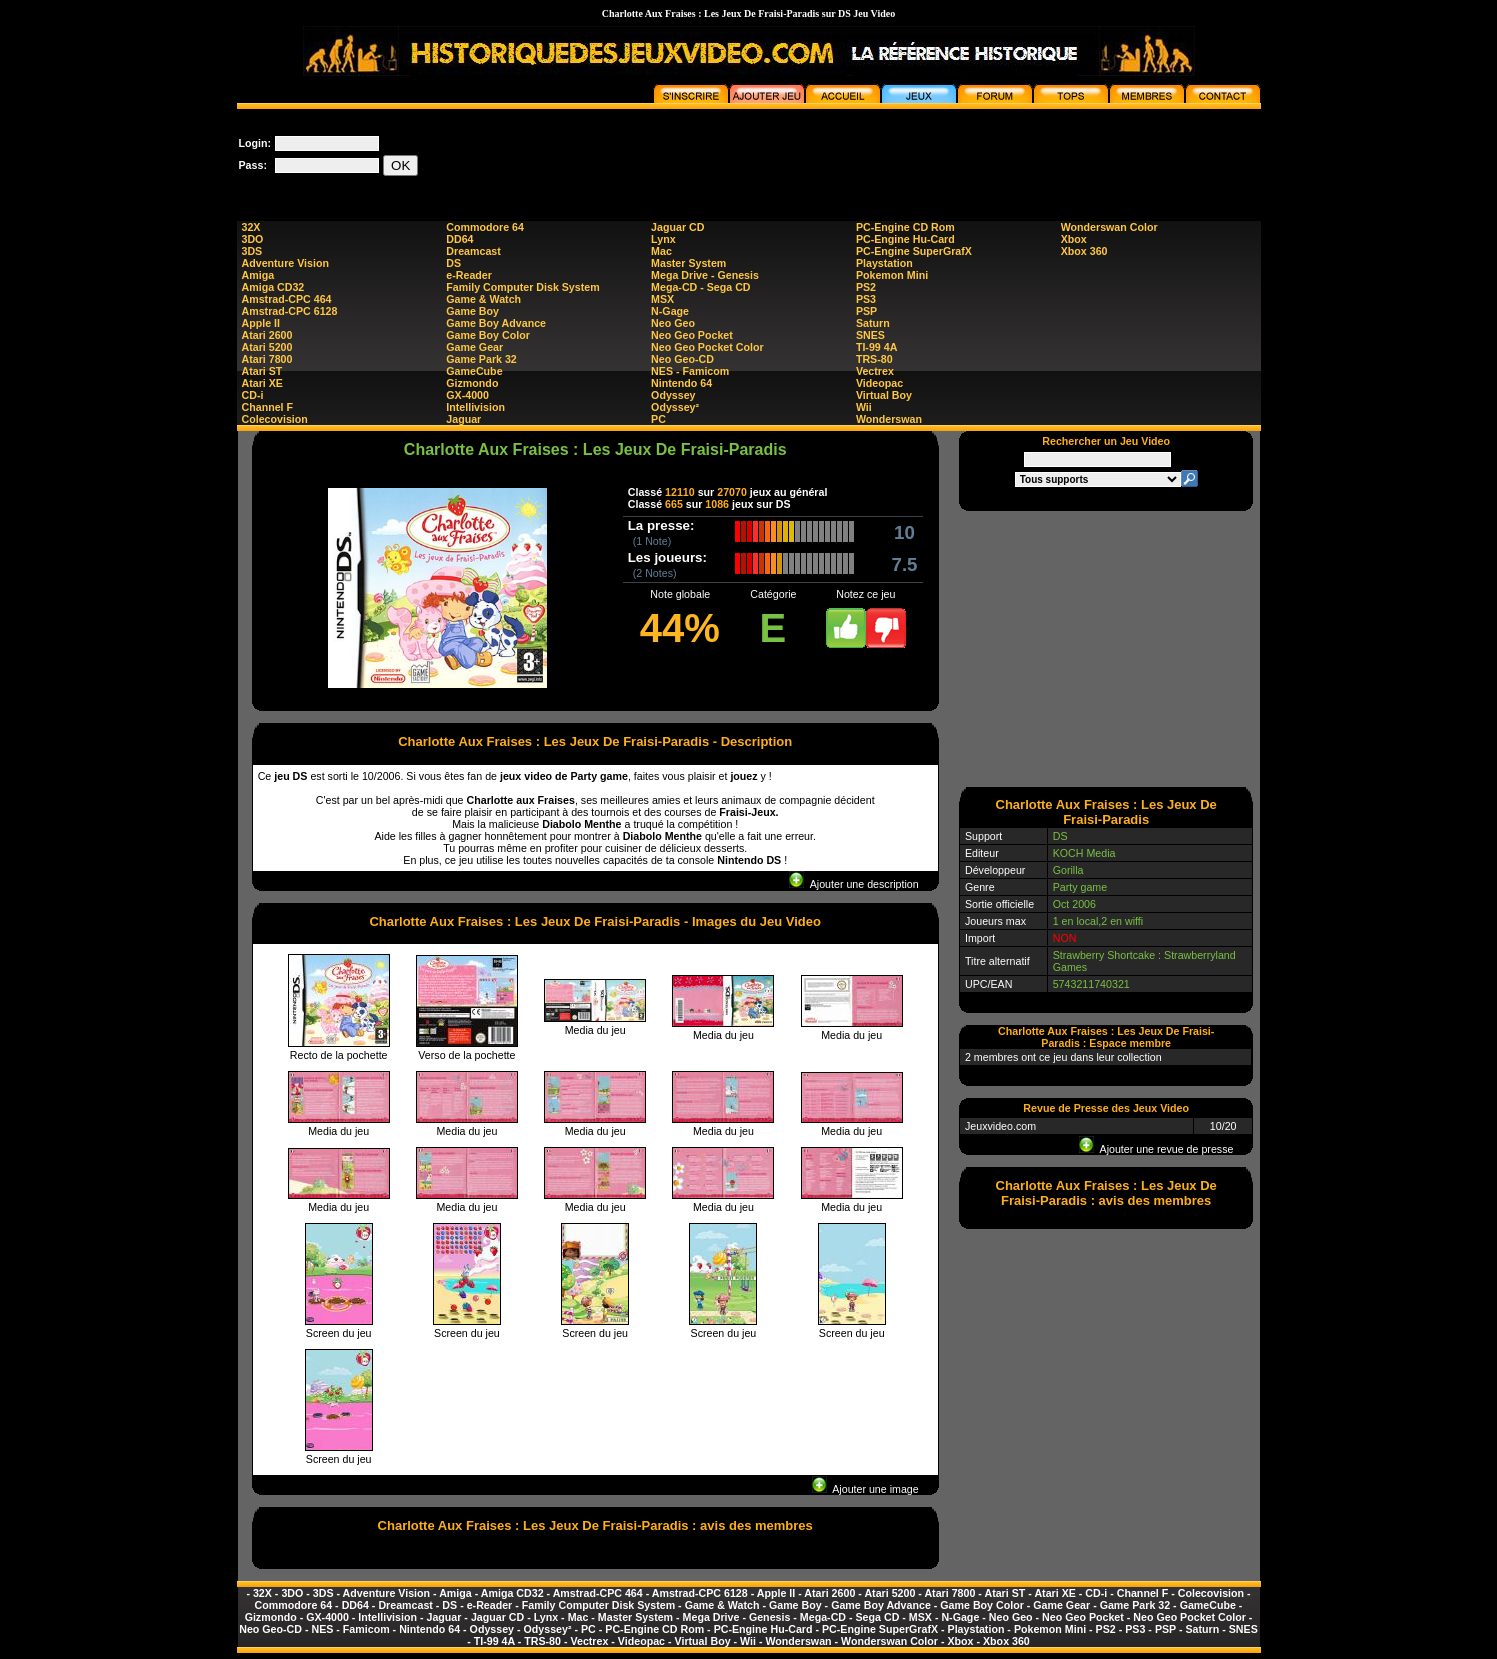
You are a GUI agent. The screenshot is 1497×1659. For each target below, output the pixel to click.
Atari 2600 (267, 335)
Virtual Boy (884, 395)
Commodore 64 (485, 227)
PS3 (866, 299)
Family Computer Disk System (522, 287)
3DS (252, 251)
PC (658, 419)
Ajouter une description (853, 884)
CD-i (253, 395)
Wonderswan (889, 419)
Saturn (873, 323)
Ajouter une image (865, 1489)
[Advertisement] (897, 154)
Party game (1080, 887)
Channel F (268, 407)
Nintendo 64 (681, 383)
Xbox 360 (1084, 251)
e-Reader (469, 275)
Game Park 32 (481, 359)
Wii (864, 407)
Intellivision (475, 407)
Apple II (261, 323)
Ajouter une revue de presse (1156, 1149)
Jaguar (463, 419)
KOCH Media (1084, 853)
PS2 (866, 287)
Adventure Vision (285, 263)
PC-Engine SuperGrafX (914, 251)
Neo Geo (673, 323)
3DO (253, 239)
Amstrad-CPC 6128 (290, 311)
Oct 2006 (1074, 904)
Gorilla (1068, 870)
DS (453, 263)
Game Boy (472, 311)
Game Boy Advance (496, 323)
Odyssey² (675, 407)
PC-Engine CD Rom (905, 227)
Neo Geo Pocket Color (707, 347)
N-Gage (670, 311)
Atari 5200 (267, 347)
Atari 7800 (267, 359)
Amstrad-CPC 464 (287, 299)
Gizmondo (472, 383)
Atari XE (262, 383)
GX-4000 (467, 395)
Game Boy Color (488, 335)
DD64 (459, 239)
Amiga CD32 (273, 287)
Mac (661, 251)
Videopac (879, 383)
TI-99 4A (876, 347)
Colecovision (275, 419)
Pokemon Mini (892, 275)
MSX (662, 299)
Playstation (884, 263)
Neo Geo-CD (682, 359)
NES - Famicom (690, 371)
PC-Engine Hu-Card (905, 239)
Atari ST (262, 371)
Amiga (258, 275)
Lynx (663, 239)
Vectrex (875, 371)
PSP (866, 311)
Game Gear (474, 347)
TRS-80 (874, 359)
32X (251, 227)
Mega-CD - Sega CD (700, 287)
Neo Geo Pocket (692, 335)
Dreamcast (473, 251)
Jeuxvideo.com (1000, 1126)
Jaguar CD (677, 227)
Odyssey (673, 395)
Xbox (1074, 239)
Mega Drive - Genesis (705, 275)
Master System (688, 263)
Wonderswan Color (1109, 227)
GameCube (474, 371)
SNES (870, 335)
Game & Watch (483, 299)
